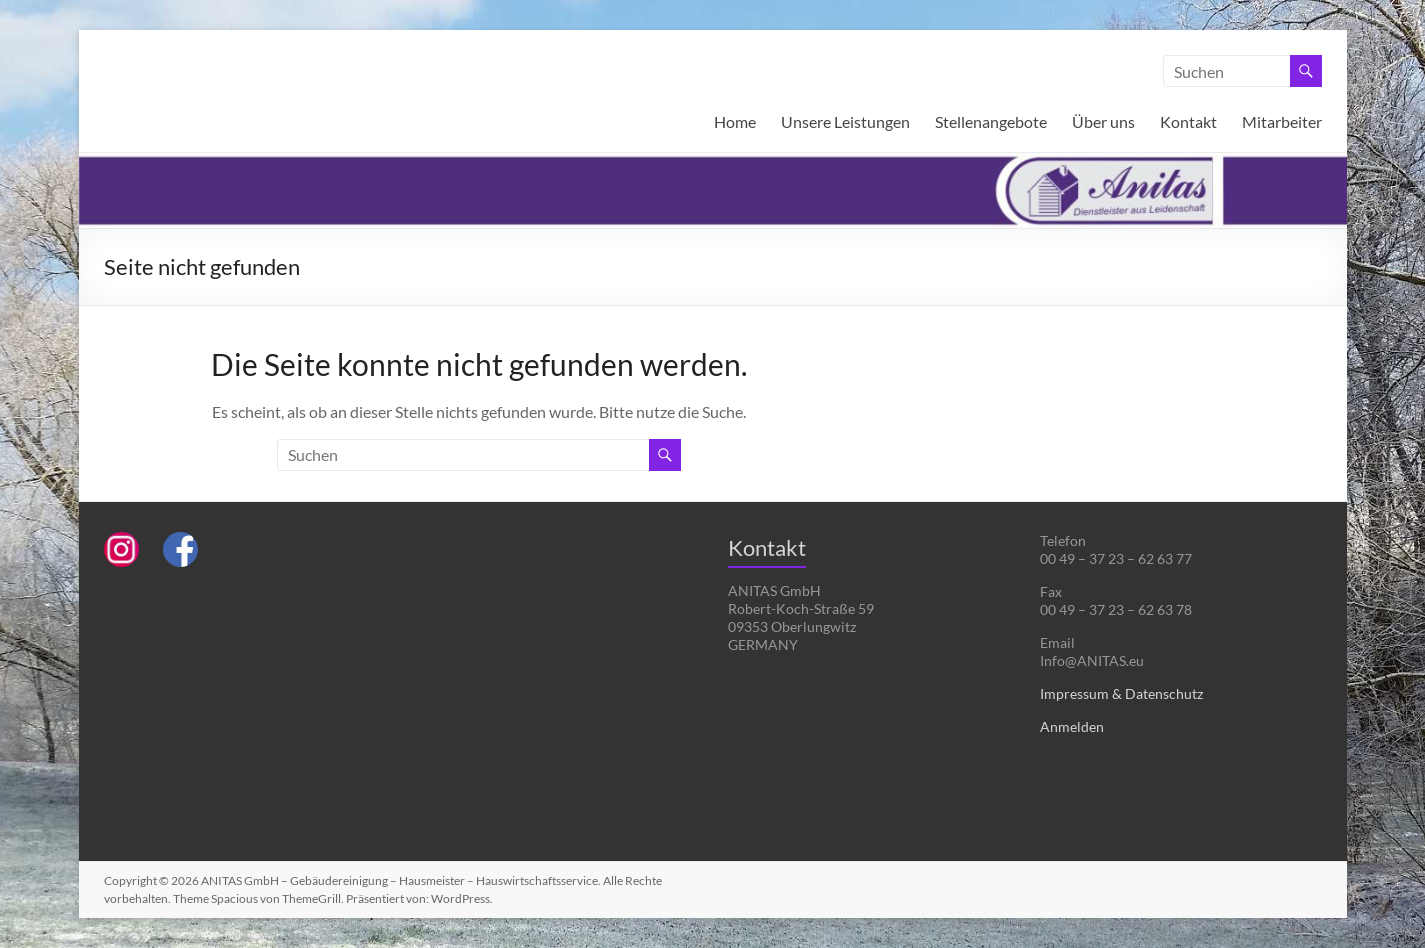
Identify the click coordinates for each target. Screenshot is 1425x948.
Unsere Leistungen (845, 121)
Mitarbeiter (1282, 121)
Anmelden (1072, 726)
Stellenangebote (991, 121)
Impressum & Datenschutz (1121, 693)
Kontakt (1188, 121)
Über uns (1103, 121)
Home (735, 121)
